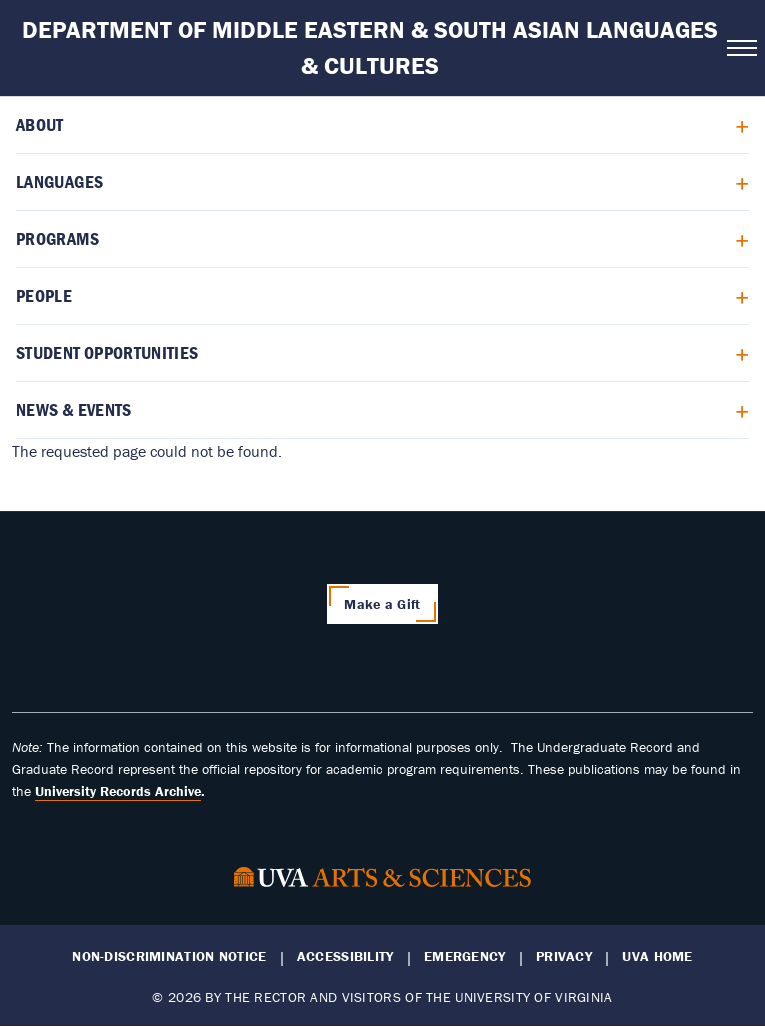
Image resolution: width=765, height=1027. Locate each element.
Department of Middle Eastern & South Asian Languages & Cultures (370, 47)
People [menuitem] (44, 295)
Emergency (465, 956)
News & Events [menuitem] (74, 409)
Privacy (564, 956)
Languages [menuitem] (59, 181)
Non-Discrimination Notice (169, 956)
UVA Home (657, 956)
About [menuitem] (40, 124)
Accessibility (345, 956)
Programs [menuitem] (57, 238)
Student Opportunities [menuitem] (107, 352)
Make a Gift (382, 604)
